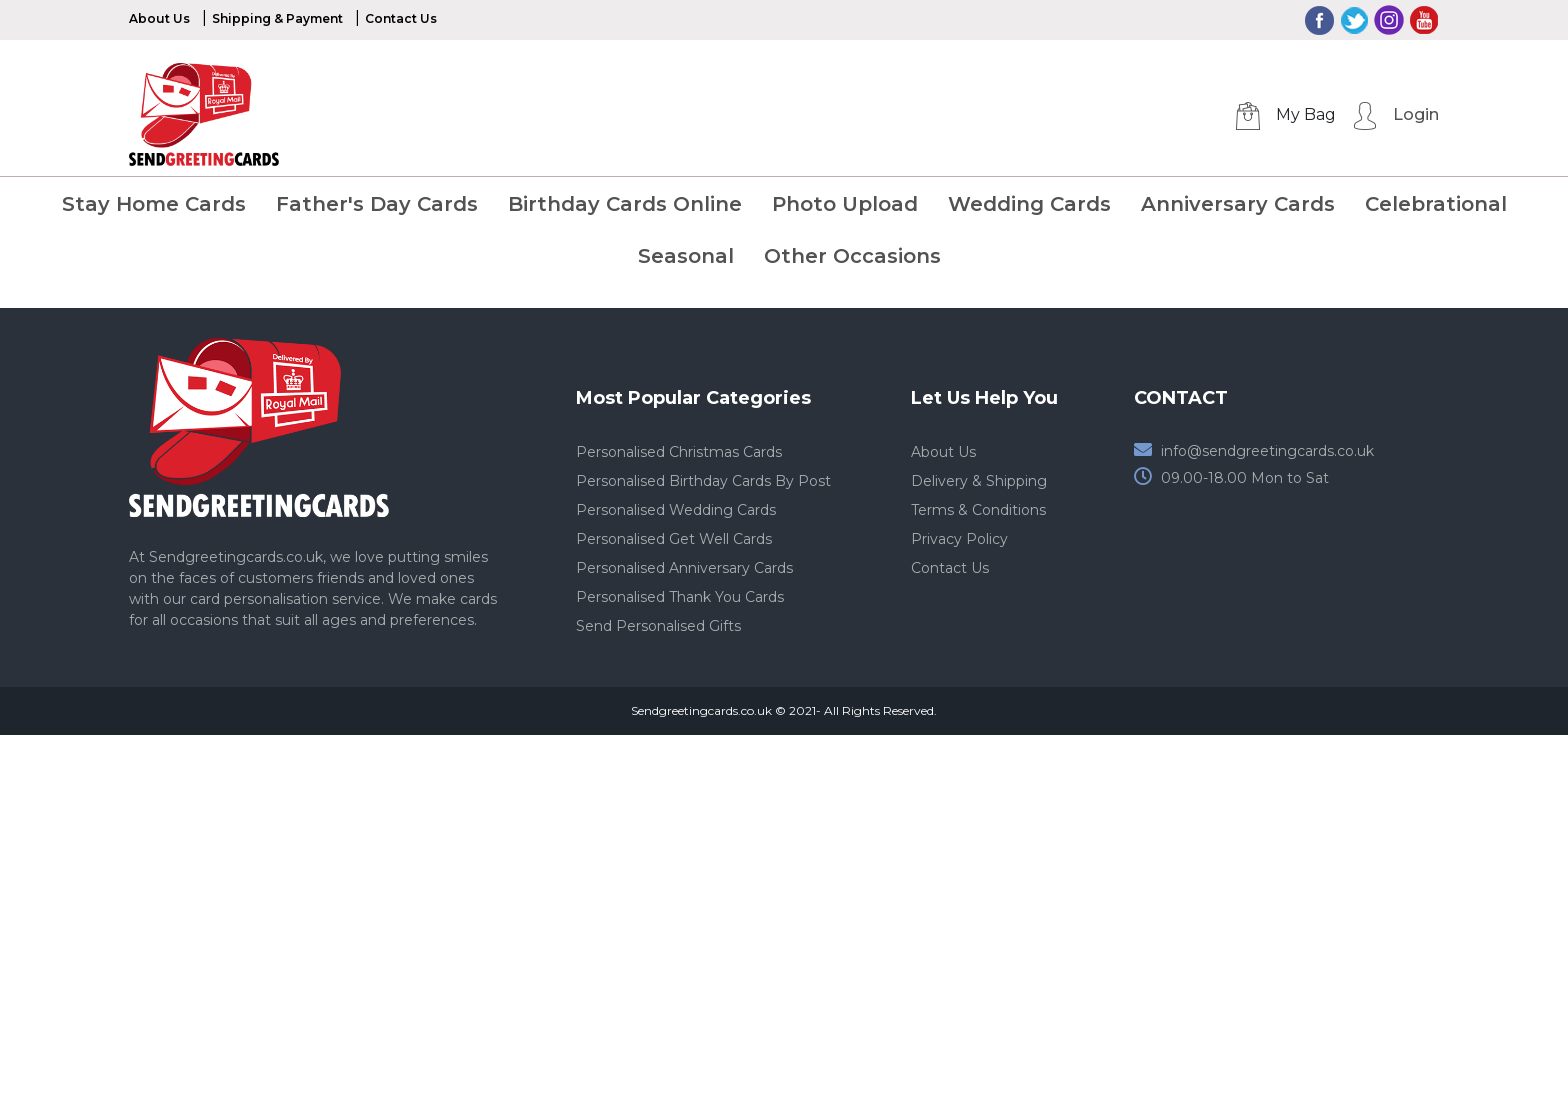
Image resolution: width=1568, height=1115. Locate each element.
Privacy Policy (959, 539)
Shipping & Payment (277, 18)
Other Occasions (852, 256)
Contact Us (401, 18)
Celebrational (1436, 204)
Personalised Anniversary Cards (684, 568)
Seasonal (686, 256)
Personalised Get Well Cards (674, 539)
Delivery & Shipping (979, 481)
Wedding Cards (1029, 204)
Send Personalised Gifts (658, 626)
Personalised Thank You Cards (680, 597)
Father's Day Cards (377, 204)
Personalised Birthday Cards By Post (703, 481)
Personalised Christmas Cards (679, 452)
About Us (159, 18)
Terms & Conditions (978, 510)
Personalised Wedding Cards (676, 510)
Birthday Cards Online (625, 204)
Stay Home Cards (154, 204)
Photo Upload (845, 204)
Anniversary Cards (1238, 204)
